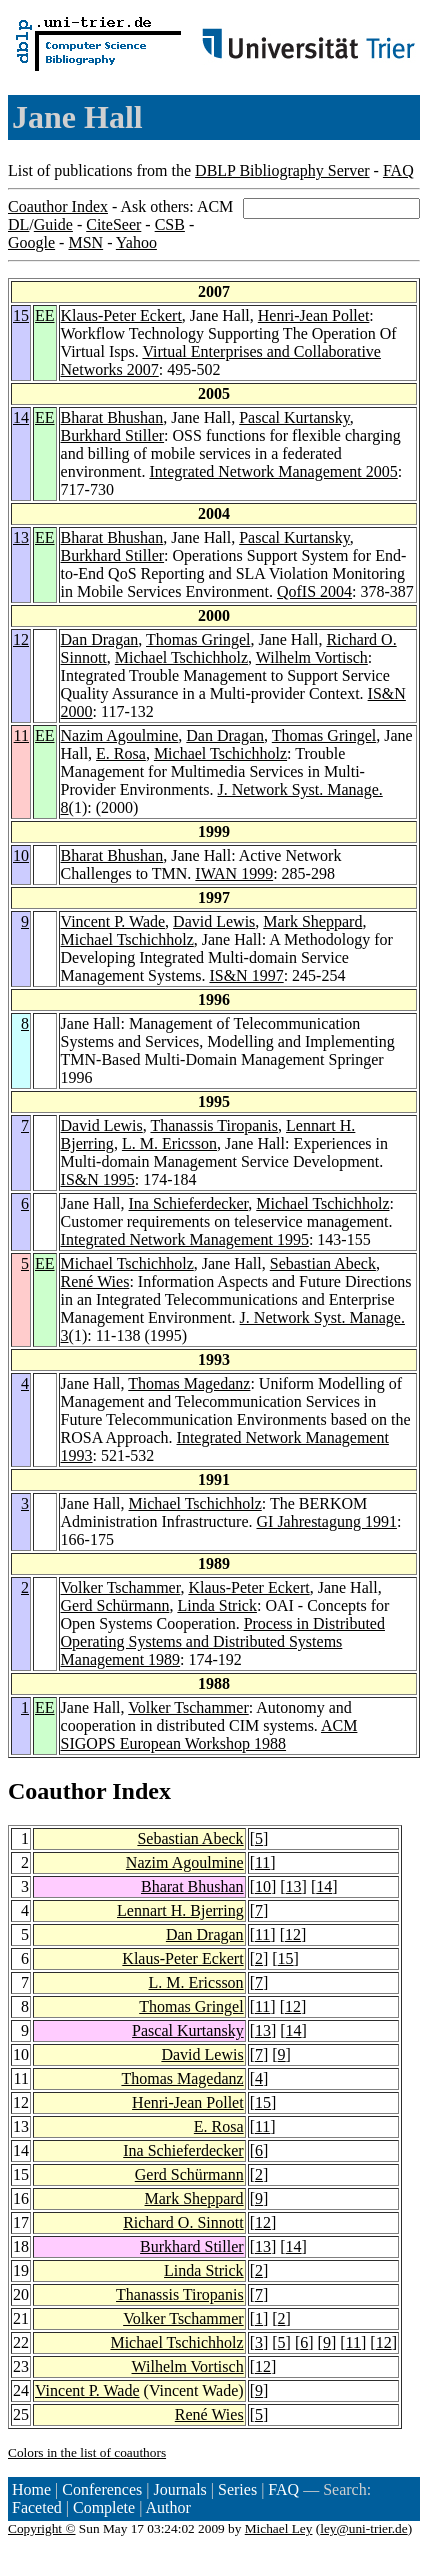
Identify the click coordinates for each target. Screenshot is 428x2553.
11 (21, 735)
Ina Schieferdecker (189, 1203)
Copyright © (42, 2528)
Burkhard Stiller (113, 435)
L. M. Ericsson (169, 1143)
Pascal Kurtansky (294, 417)
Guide (53, 224)
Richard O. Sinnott (183, 2222)
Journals (179, 2489)
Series (237, 2489)
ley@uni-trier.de (363, 2528)
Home (31, 2489)
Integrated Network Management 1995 (185, 1239)
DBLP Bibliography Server (282, 170)
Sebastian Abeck (323, 1263)
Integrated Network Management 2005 (273, 471)
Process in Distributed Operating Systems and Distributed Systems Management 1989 (223, 1641)
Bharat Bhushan (112, 417)
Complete (104, 2507)
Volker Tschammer (121, 1587)
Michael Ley (279, 2528)
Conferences (102, 2489)
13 (21, 537)
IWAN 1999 (234, 873)
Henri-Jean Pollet (314, 315)
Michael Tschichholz (181, 657)
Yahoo (136, 242)
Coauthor (57, 1791)
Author (168, 2507)
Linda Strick (217, 1605)
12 (21, 639)
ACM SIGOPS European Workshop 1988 (209, 1734)
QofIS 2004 (314, 591)
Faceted (37, 2507)
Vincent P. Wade (113, 921)
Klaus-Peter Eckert (121, 315)
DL (18, 224)
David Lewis (214, 921)
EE (45, 315)
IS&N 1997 (246, 975)
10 (21, 855)
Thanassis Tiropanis (214, 1125)
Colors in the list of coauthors (87, 2452)
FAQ (398, 170)
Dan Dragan (100, 639)
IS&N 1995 (98, 1179)
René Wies (95, 1281)
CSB (170, 224)
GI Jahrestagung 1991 (327, 1521)
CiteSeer (113, 224)
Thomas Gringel (198, 639)
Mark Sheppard (312, 921)
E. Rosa (121, 753)
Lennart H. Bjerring (180, 1910)
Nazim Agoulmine (120, 735)
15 (21, 315)
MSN (85, 242)
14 (21, 417)
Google (31, 242)
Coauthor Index (58, 206)
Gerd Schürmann (115, 1605)
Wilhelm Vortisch (312, 657)
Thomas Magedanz (189, 1383)
